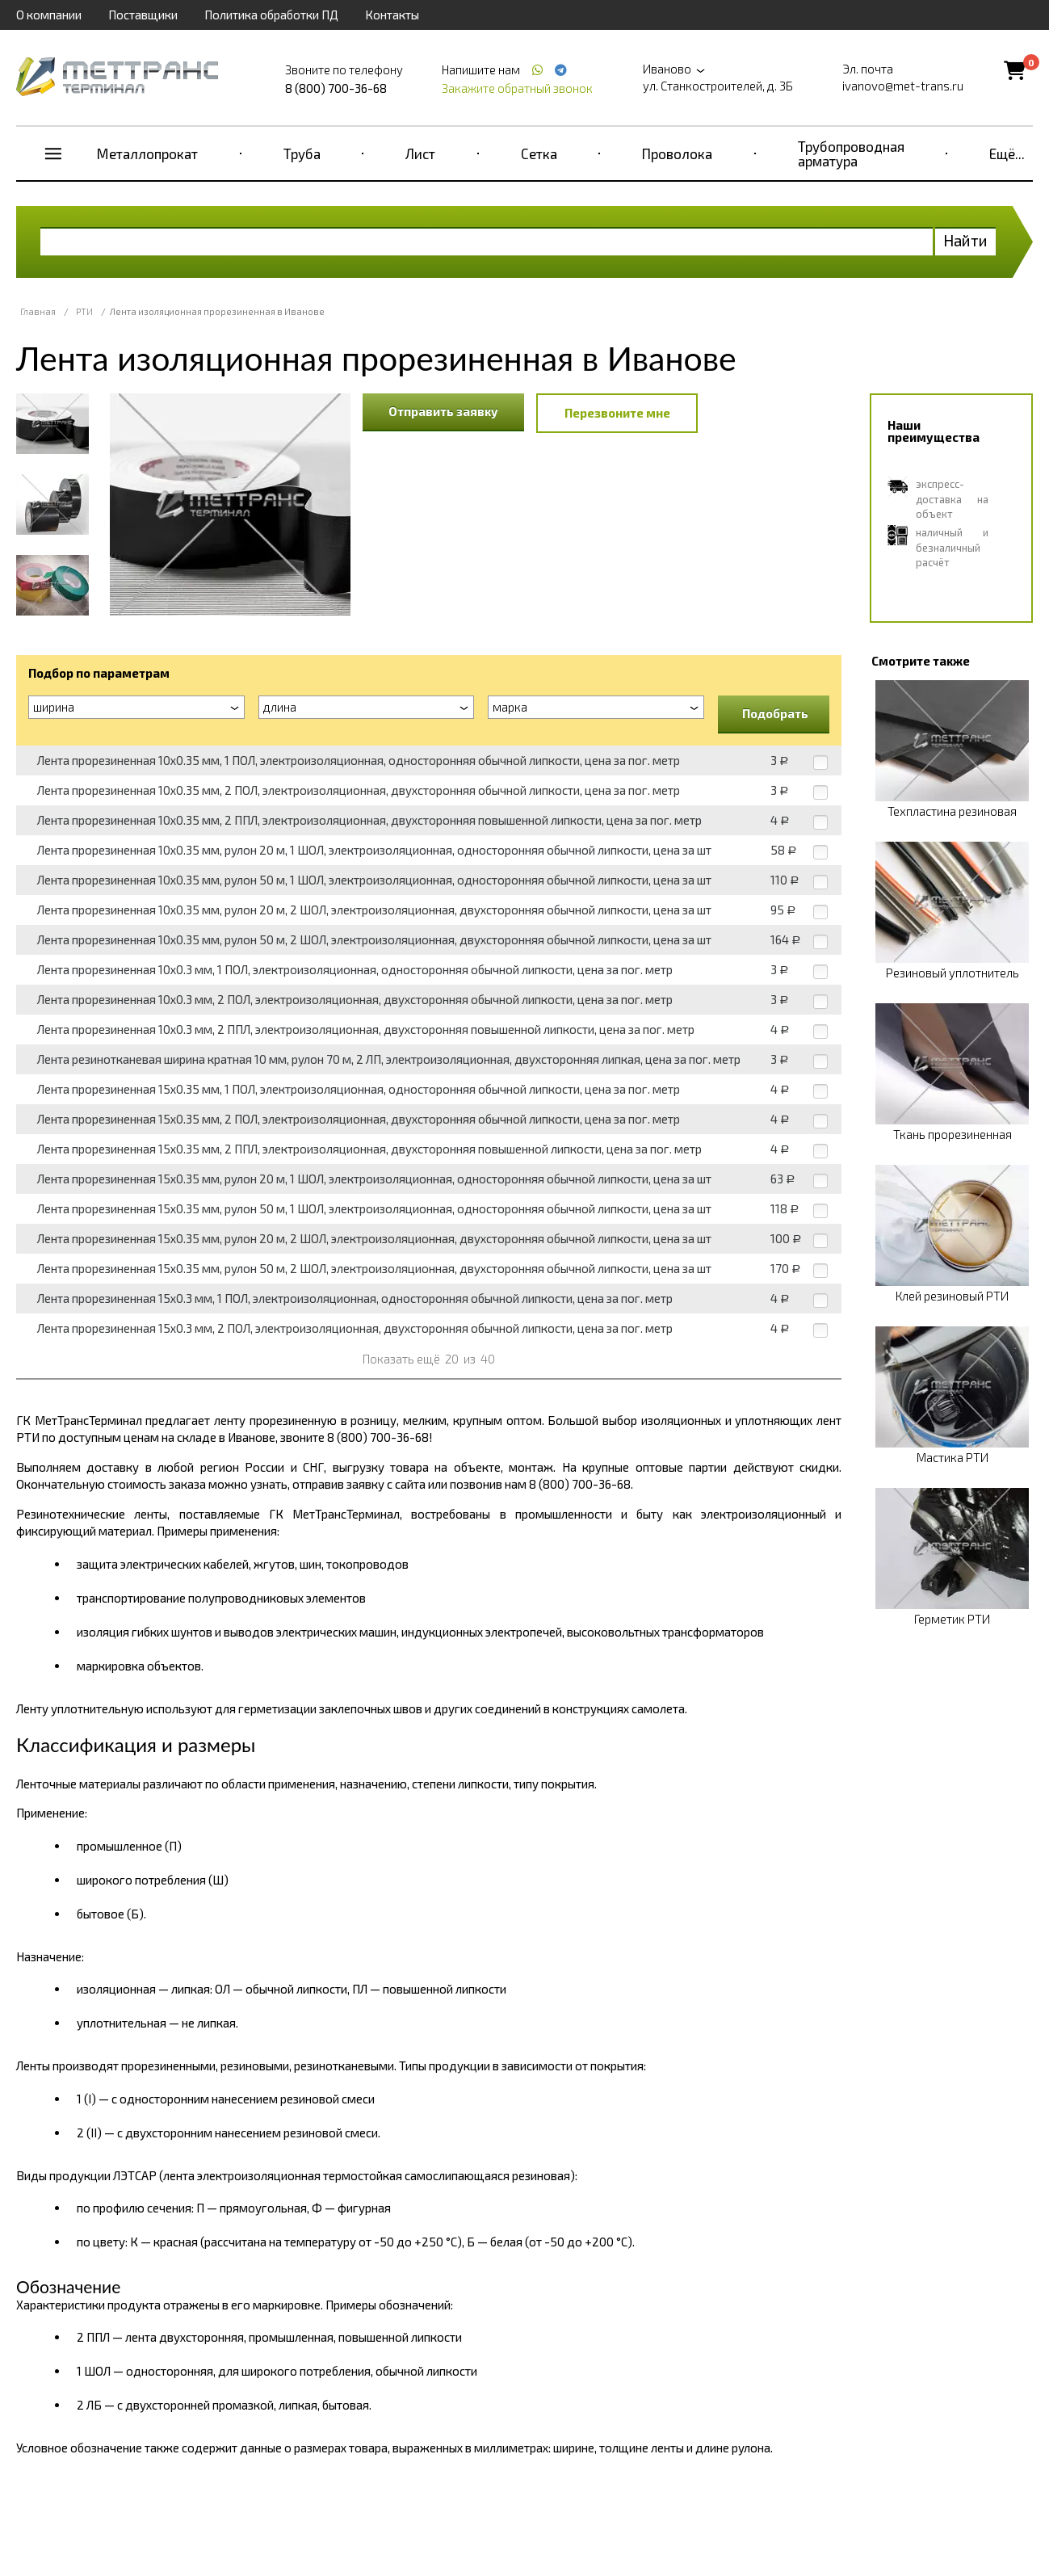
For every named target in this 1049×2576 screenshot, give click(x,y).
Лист (420, 153)
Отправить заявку (443, 411)
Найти (965, 240)
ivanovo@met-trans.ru (902, 85)
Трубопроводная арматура (851, 153)
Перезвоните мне (617, 413)
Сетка (539, 153)
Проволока (677, 153)
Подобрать (775, 713)
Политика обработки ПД (271, 14)
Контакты (392, 14)
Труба (302, 153)
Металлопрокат (147, 153)
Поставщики (143, 14)
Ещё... (1007, 153)
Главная (38, 311)
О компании (49, 14)
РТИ (84, 311)
